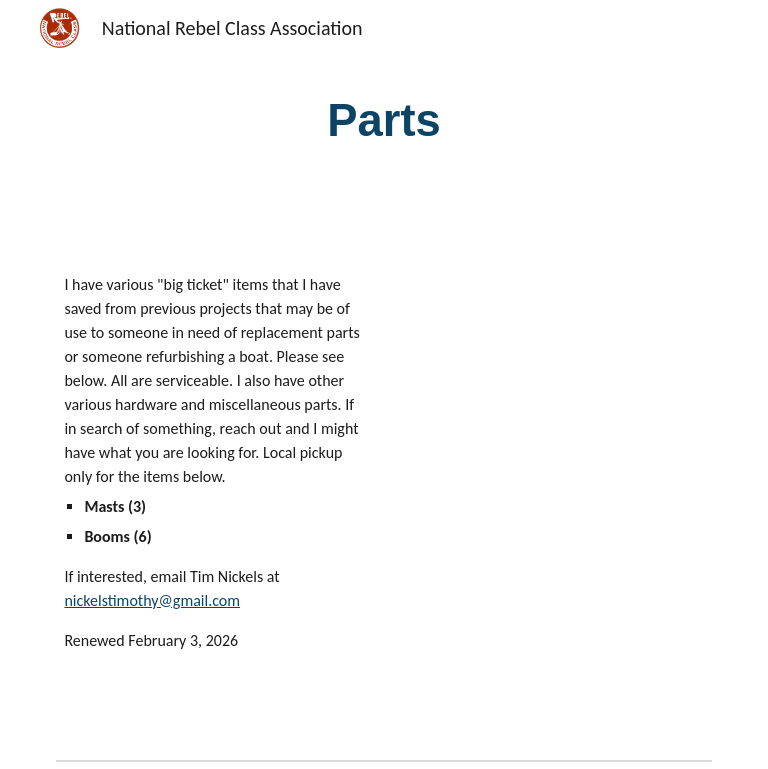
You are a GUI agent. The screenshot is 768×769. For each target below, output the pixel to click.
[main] (383, 120)
